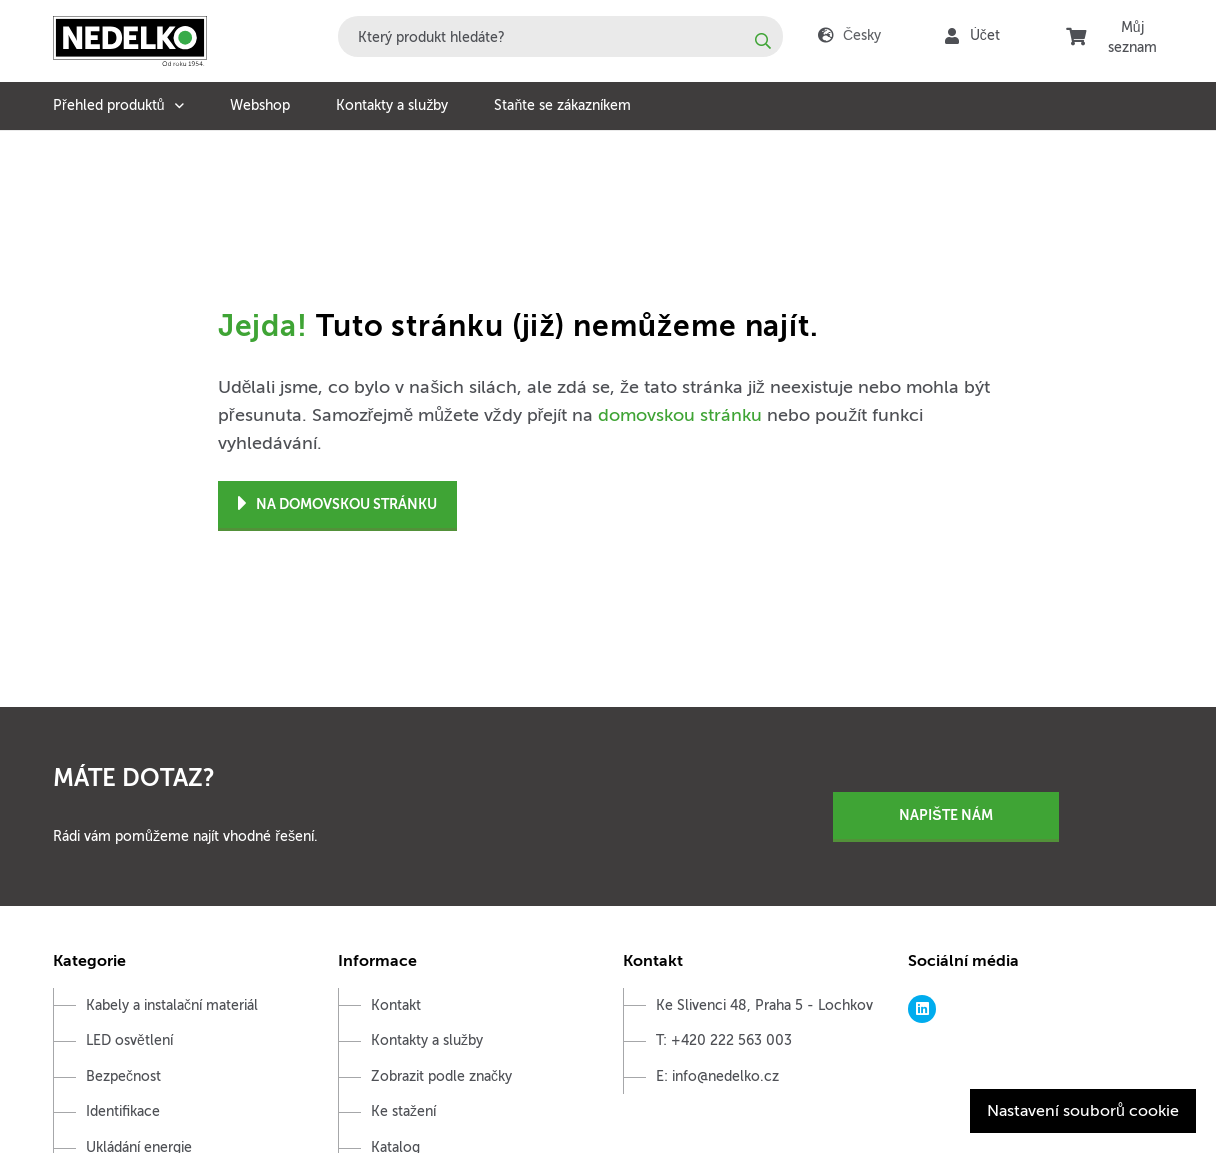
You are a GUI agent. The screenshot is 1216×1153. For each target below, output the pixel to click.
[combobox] (560, 36)
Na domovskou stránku (337, 504)
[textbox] (560, 36)
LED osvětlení (129, 1040)
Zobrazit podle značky (441, 1076)
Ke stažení (403, 1111)
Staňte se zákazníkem (562, 105)
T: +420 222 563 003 (724, 1040)
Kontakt (396, 1005)
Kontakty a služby (392, 105)
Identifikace (123, 1111)
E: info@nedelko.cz (717, 1076)
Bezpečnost (123, 1076)
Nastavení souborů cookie (1083, 1111)
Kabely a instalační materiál (172, 1005)
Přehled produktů (108, 105)
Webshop (260, 105)
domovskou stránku (680, 415)
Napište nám (945, 815)
